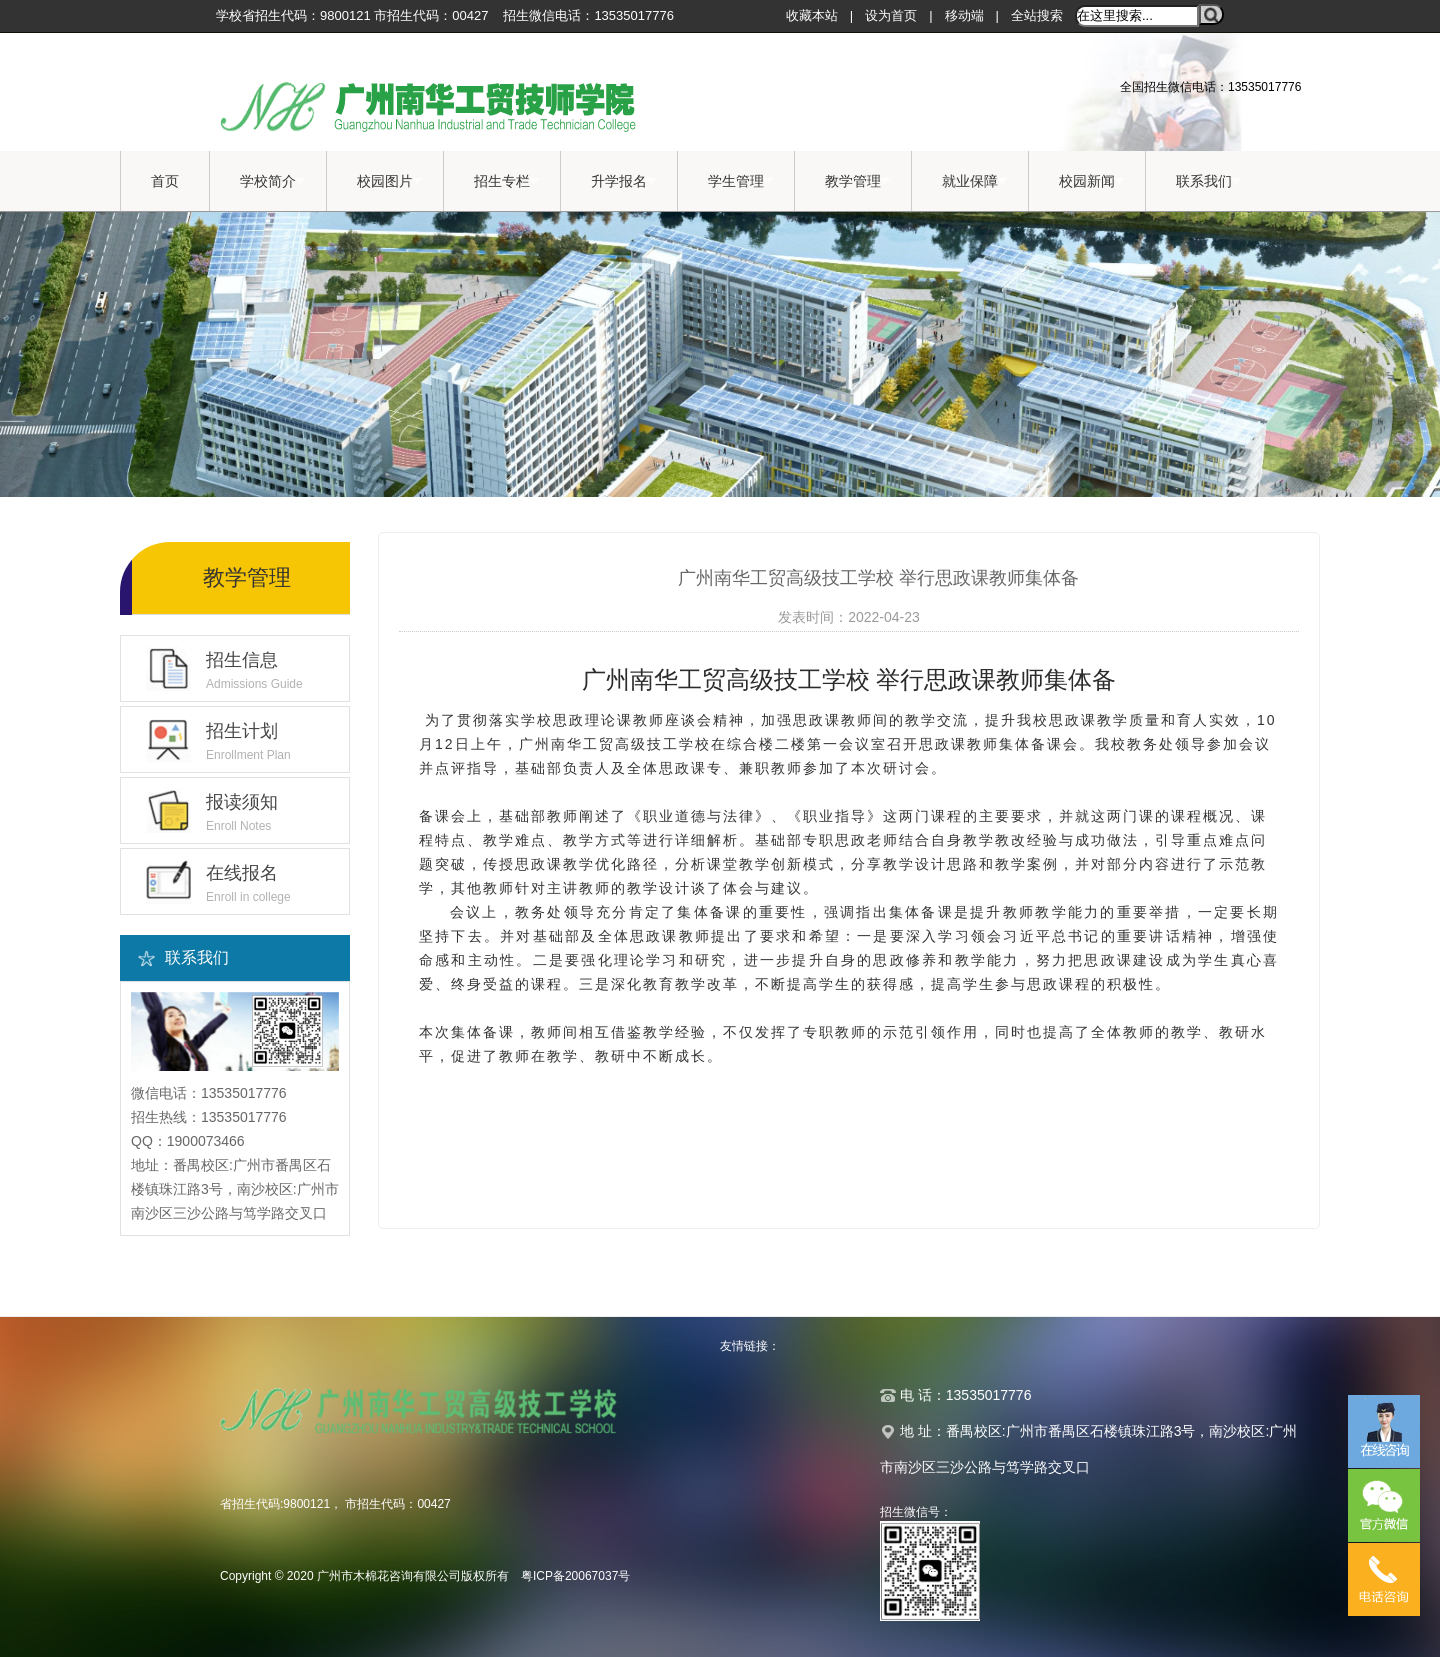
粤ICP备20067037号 (575, 1576)
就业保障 (975, 181)
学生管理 (741, 181)
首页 (165, 181)
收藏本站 (812, 15)
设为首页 (891, 15)
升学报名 (624, 181)
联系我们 (1209, 181)
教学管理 (858, 181)
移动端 (964, 15)
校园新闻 (1092, 181)
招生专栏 (507, 181)
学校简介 (273, 181)
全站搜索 (1037, 15)
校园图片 (390, 181)
